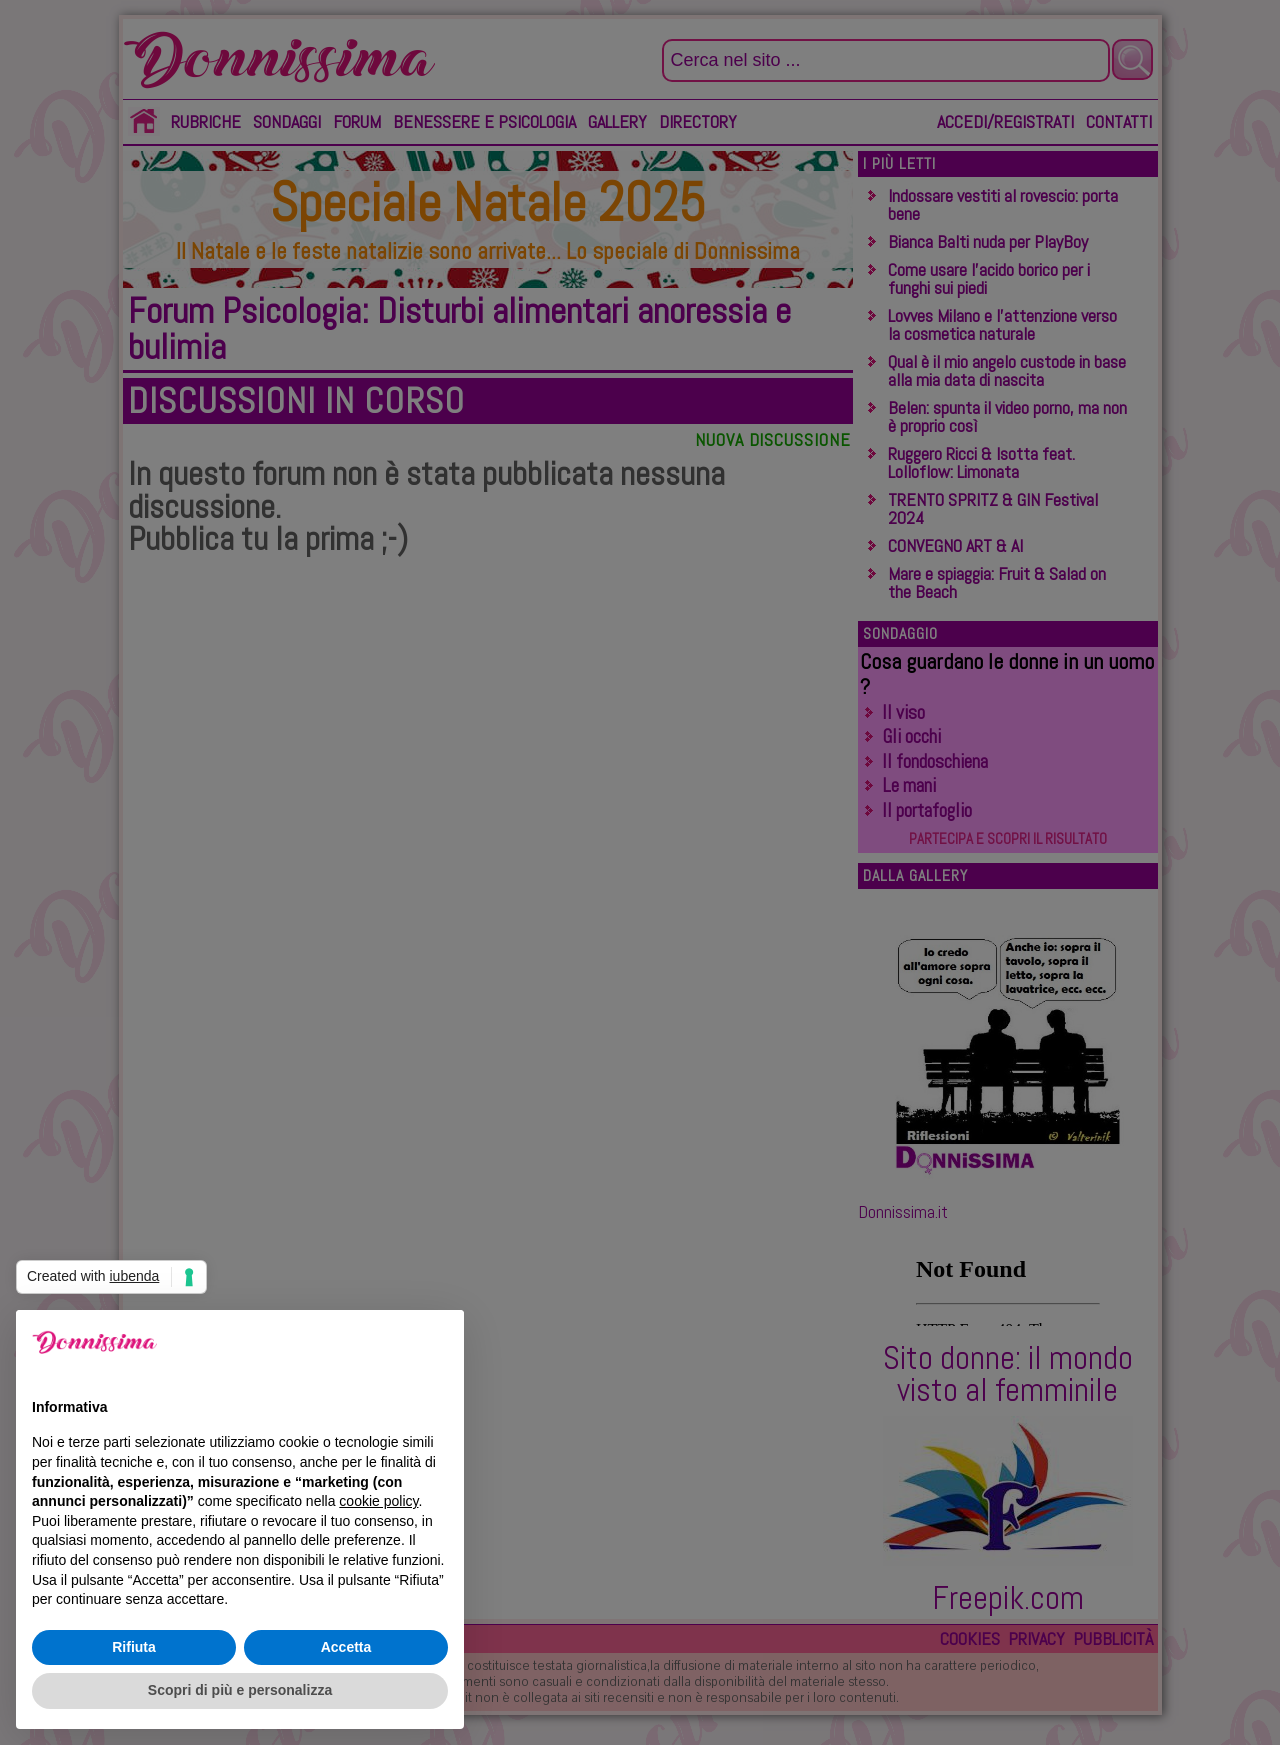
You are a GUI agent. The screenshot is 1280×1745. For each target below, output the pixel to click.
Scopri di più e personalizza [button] (240, 1690)
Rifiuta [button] (134, 1647)
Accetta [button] (346, 1647)
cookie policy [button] (378, 1501)
